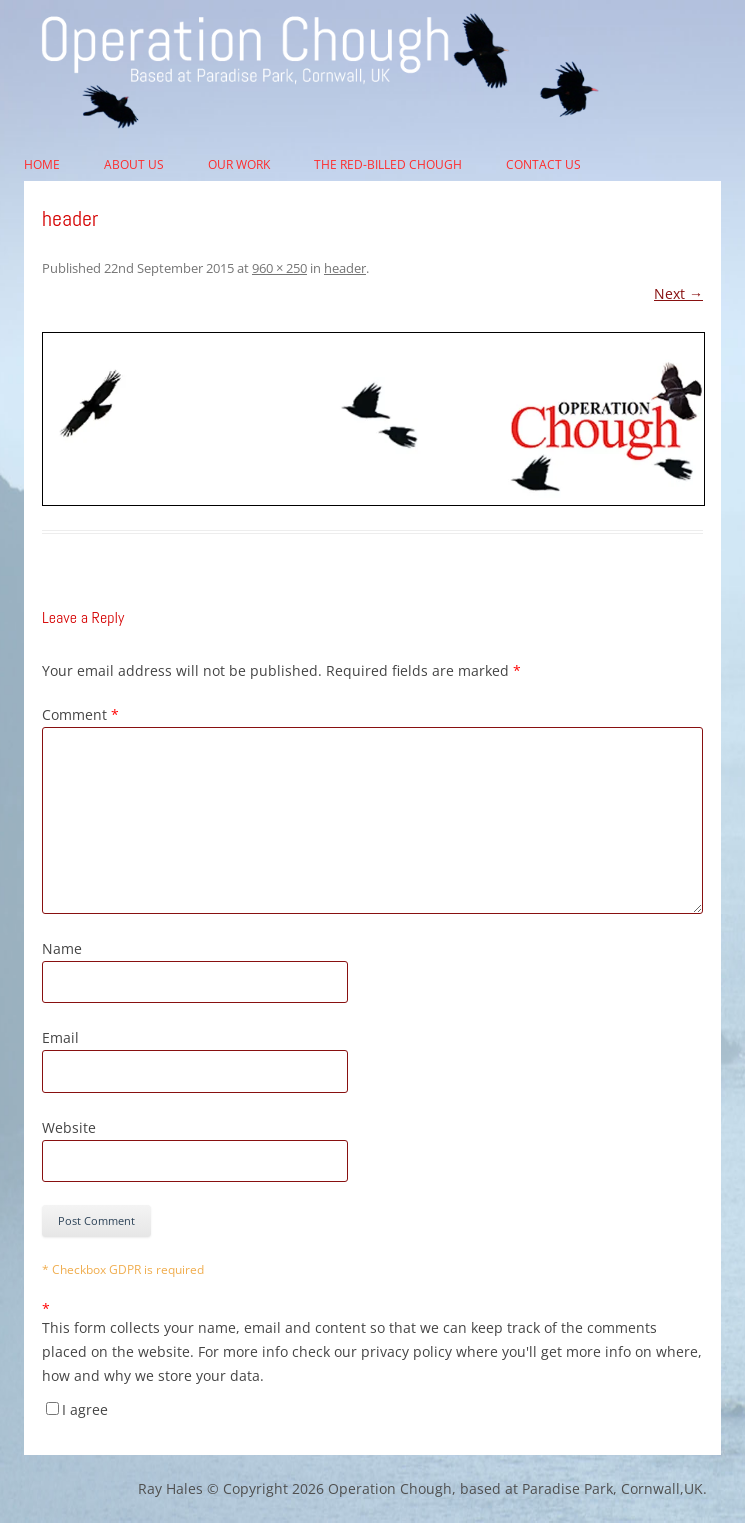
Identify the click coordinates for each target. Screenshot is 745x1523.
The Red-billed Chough (388, 164)
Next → (678, 293)
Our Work (239, 164)
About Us (134, 164)
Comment (80, 714)
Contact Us (543, 164)
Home (42, 164)
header (345, 268)
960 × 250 (279, 268)
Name (62, 948)
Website (69, 1127)
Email (60, 1037)
